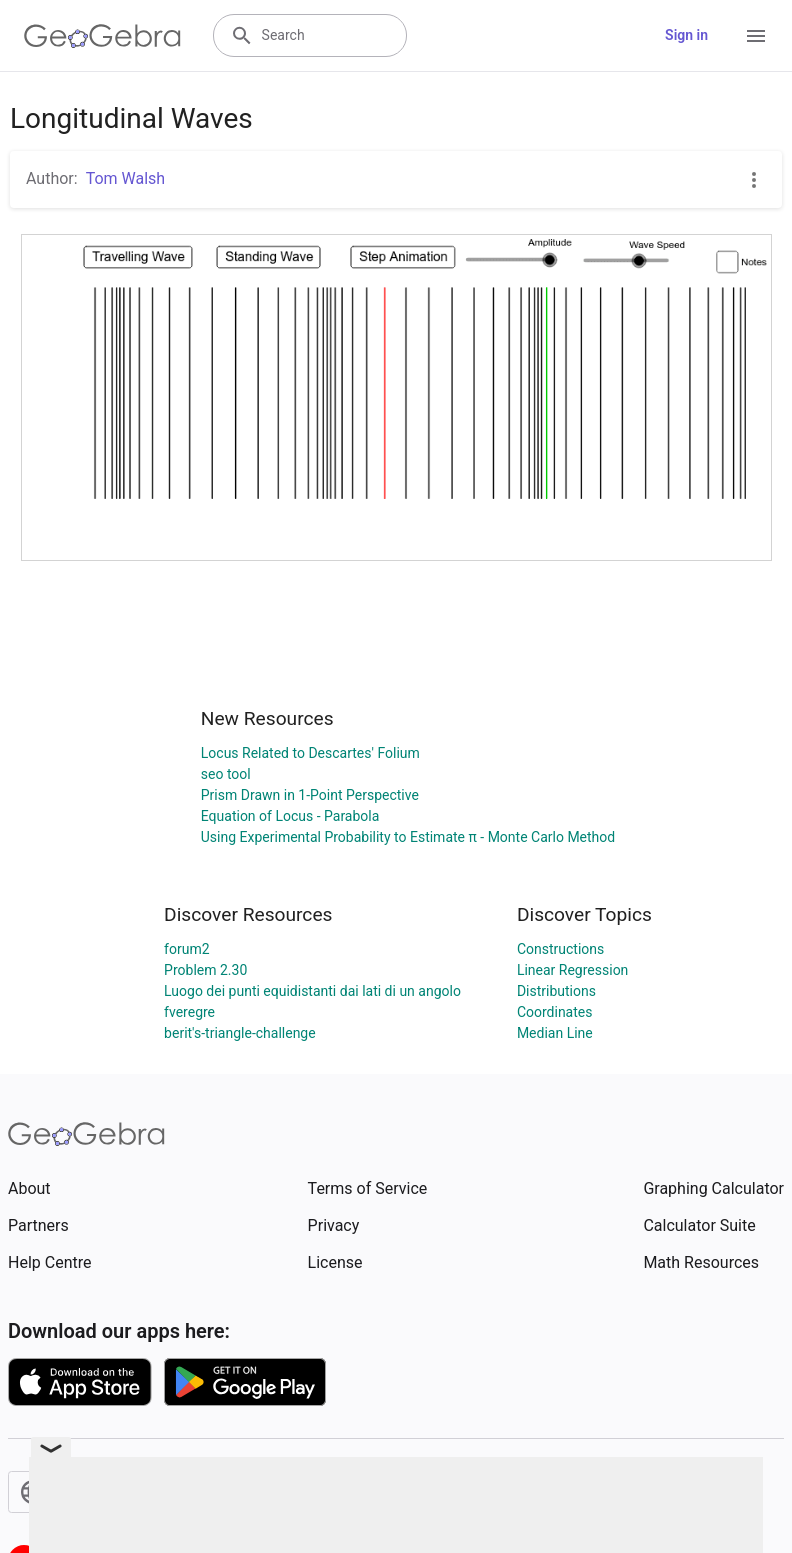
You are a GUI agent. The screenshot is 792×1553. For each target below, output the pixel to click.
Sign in (686, 35)
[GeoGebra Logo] (102, 36)
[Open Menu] (756, 36)
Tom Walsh (126, 178)
